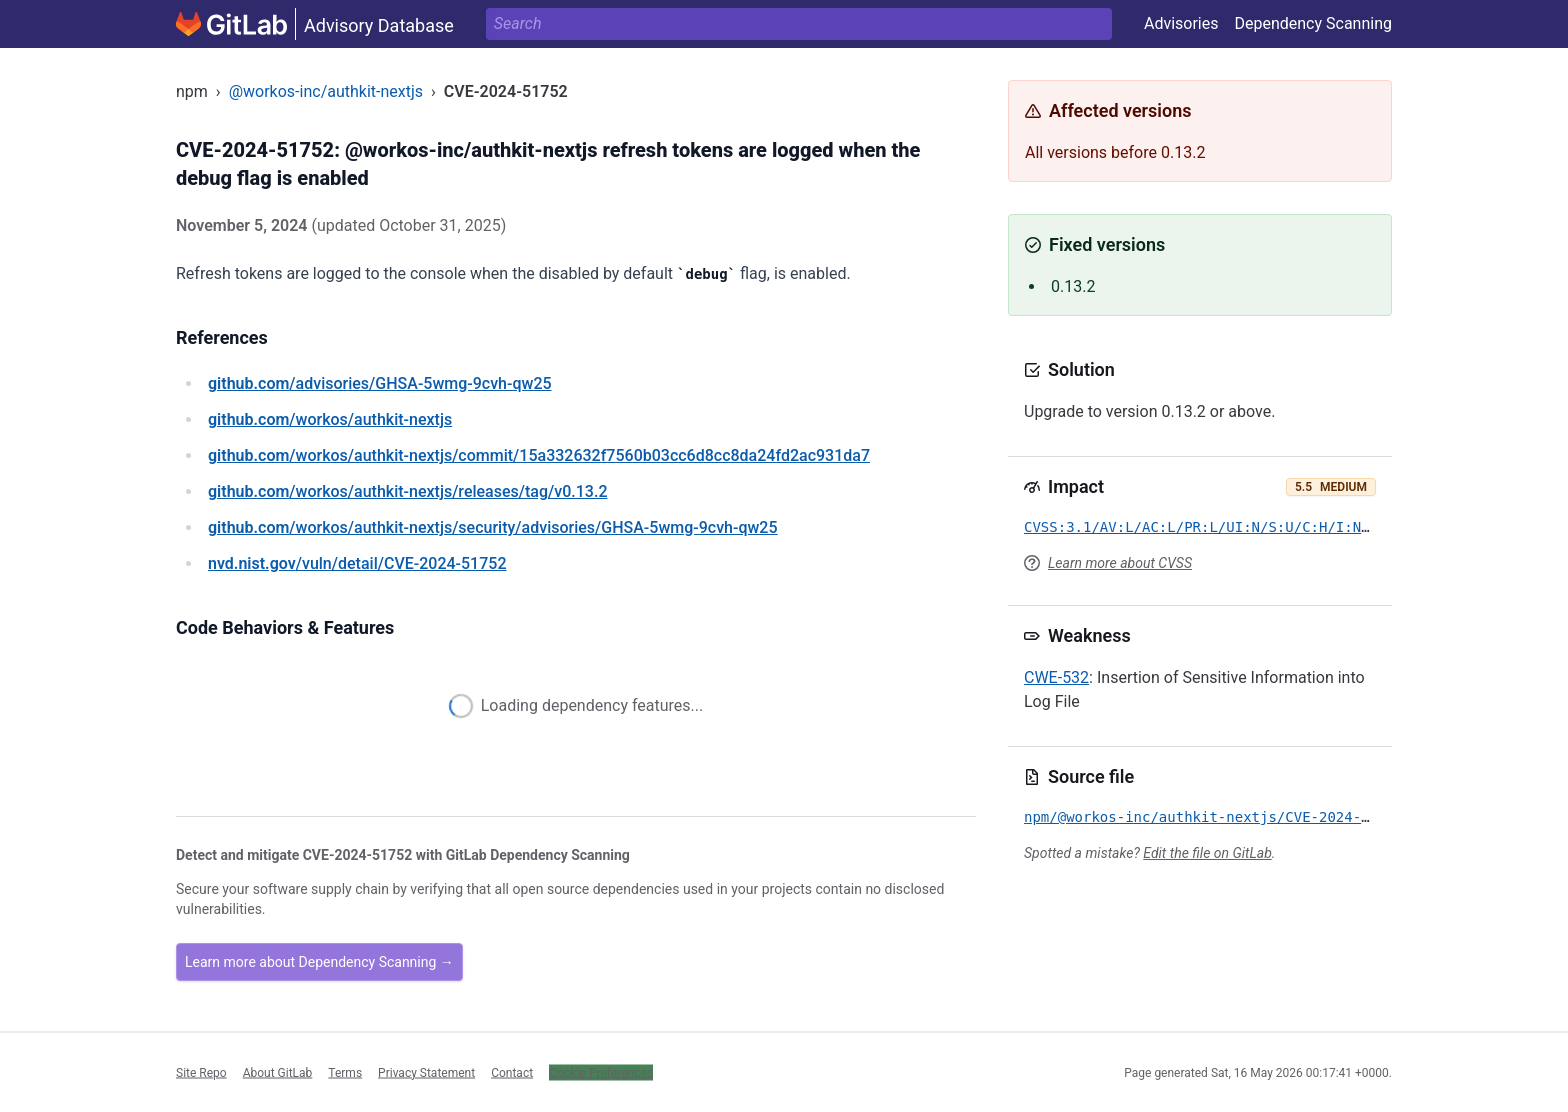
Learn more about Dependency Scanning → (319, 962)
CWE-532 (1056, 677)
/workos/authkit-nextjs (330, 419)
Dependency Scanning (1313, 23)
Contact (512, 1072)
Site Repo (201, 1072)
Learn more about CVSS (1120, 563)
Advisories (1181, 23)
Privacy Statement (426, 1072)
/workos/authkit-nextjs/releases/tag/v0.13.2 (407, 491)
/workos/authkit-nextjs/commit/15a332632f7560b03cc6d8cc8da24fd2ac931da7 (539, 455)
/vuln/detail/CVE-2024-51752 (357, 563)
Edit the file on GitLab (1207, 853)
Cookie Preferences (601, 1072)
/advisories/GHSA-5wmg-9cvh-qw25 (380, 383)
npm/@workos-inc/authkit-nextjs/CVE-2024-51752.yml (1230, 817)
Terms (345, 1072)
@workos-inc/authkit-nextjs (326, 91)
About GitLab (278, 1072)
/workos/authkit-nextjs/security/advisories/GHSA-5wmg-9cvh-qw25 (493, 527)
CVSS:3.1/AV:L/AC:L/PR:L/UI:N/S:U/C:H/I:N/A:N (1209, 527)
